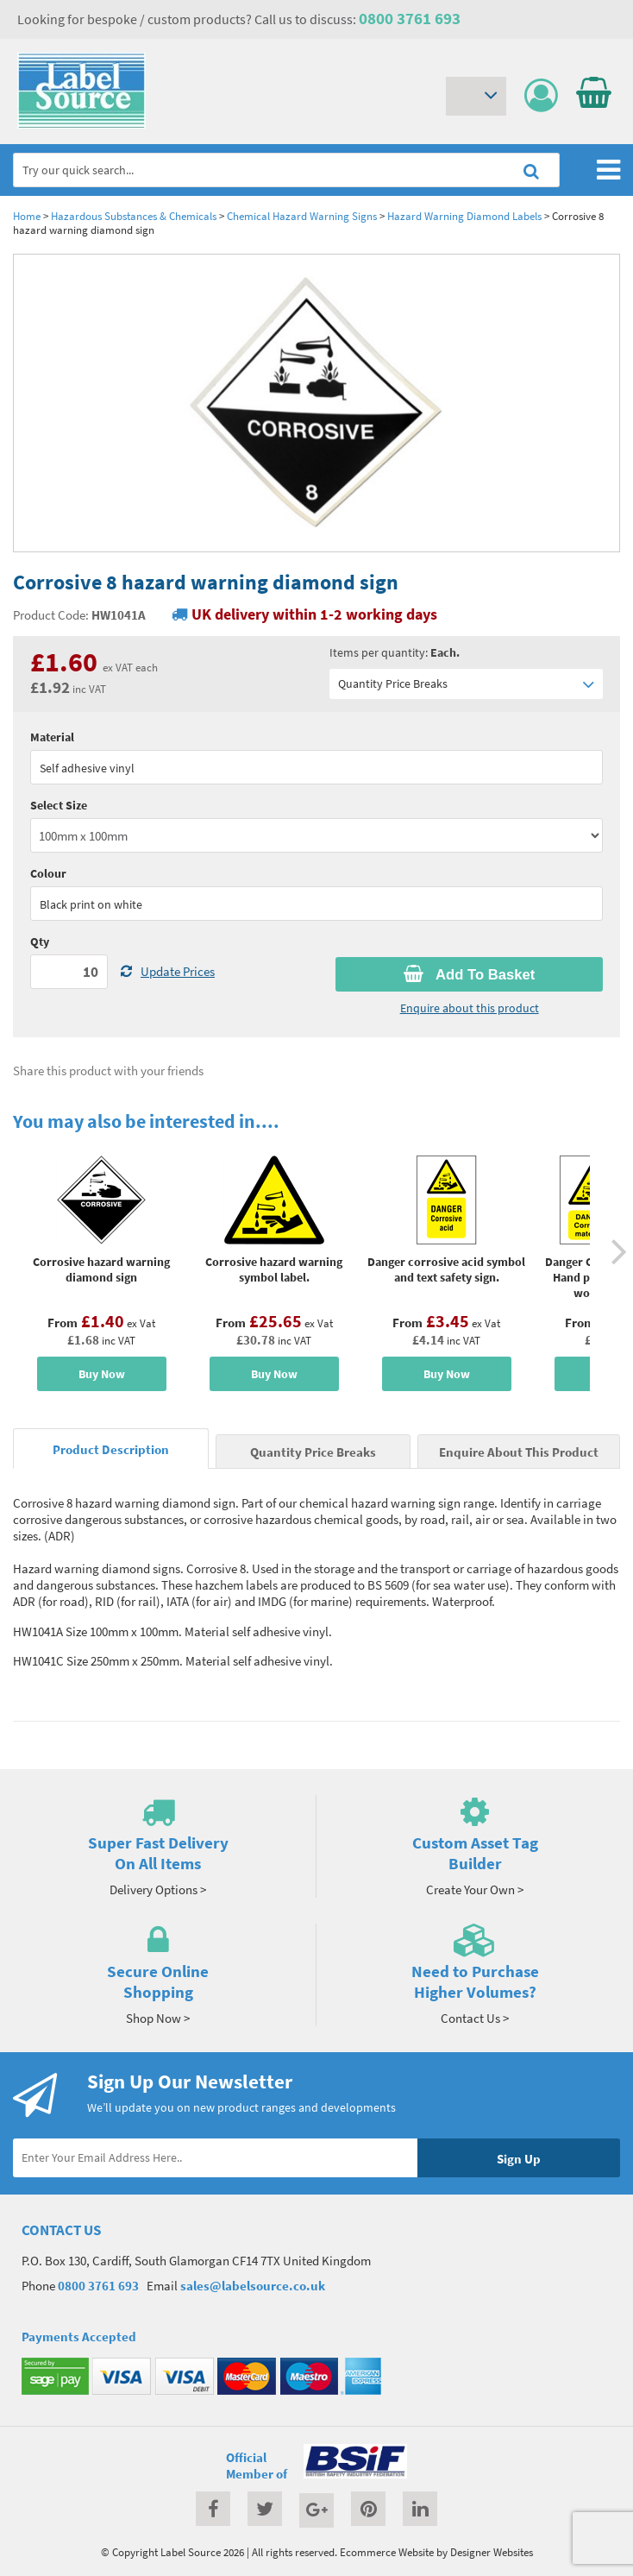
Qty (39, 941)
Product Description (111, 1449)
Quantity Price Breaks (466, 684)
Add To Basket (469, 974)
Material (52, 737)
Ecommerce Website (387, 2552)
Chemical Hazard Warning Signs (302, 216)
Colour (48, 873)
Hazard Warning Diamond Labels (464, 216)
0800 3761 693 (410, 18)
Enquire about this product (469, 1008)
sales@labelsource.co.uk (252, 2285)
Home (27, 216)
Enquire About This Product (519, 1452)
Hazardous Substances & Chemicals (133, 216)
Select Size (58, 805)
